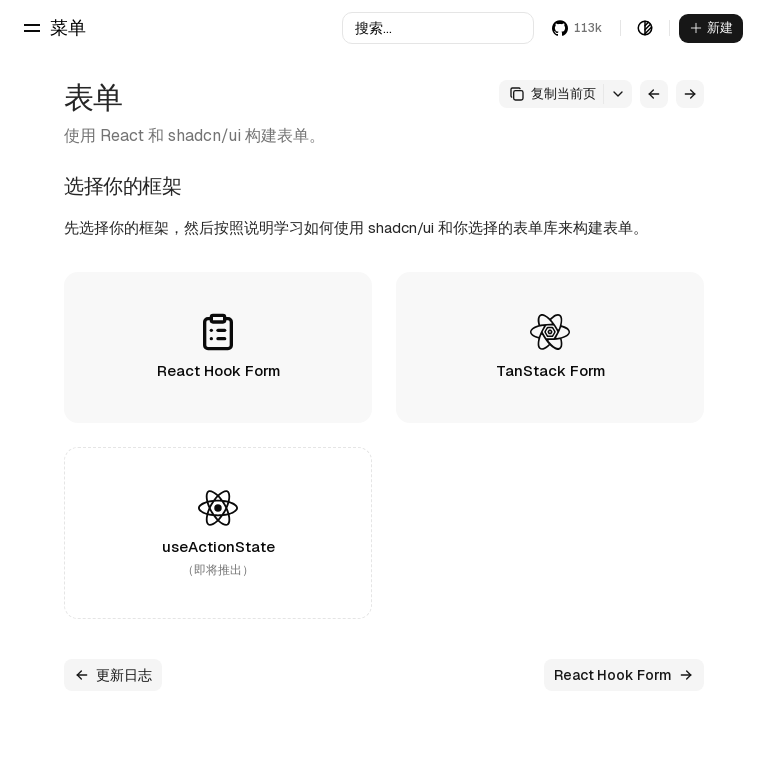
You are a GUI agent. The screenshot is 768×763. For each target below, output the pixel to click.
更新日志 (113, 675)
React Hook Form (624, 675)
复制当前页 (552, 93)
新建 (711, 27)
